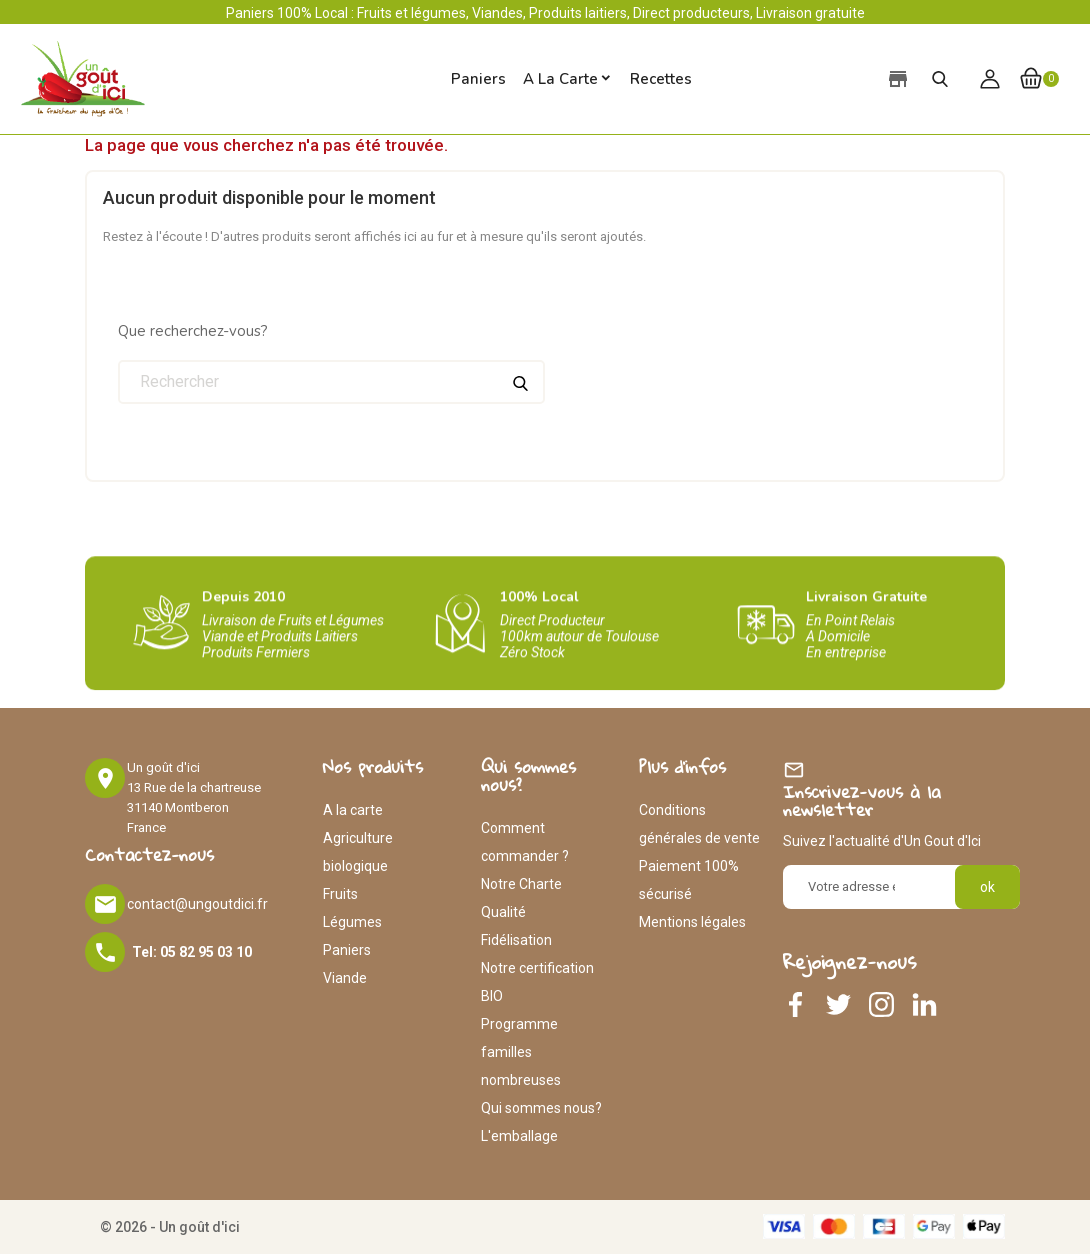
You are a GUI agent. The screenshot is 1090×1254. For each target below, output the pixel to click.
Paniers (347, 950)
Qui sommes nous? (541, 1108)
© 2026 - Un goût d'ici (170, 1227)
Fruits (340, 894)
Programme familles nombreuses (521, 1052)
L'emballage (519, 1136)
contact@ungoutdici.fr (197, 904)
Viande (345, 978)
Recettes (661, 79)
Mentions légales (692, 922)
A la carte (560, 79)
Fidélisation (516, 940)
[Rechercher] (331, 382)
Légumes (352, 922)
